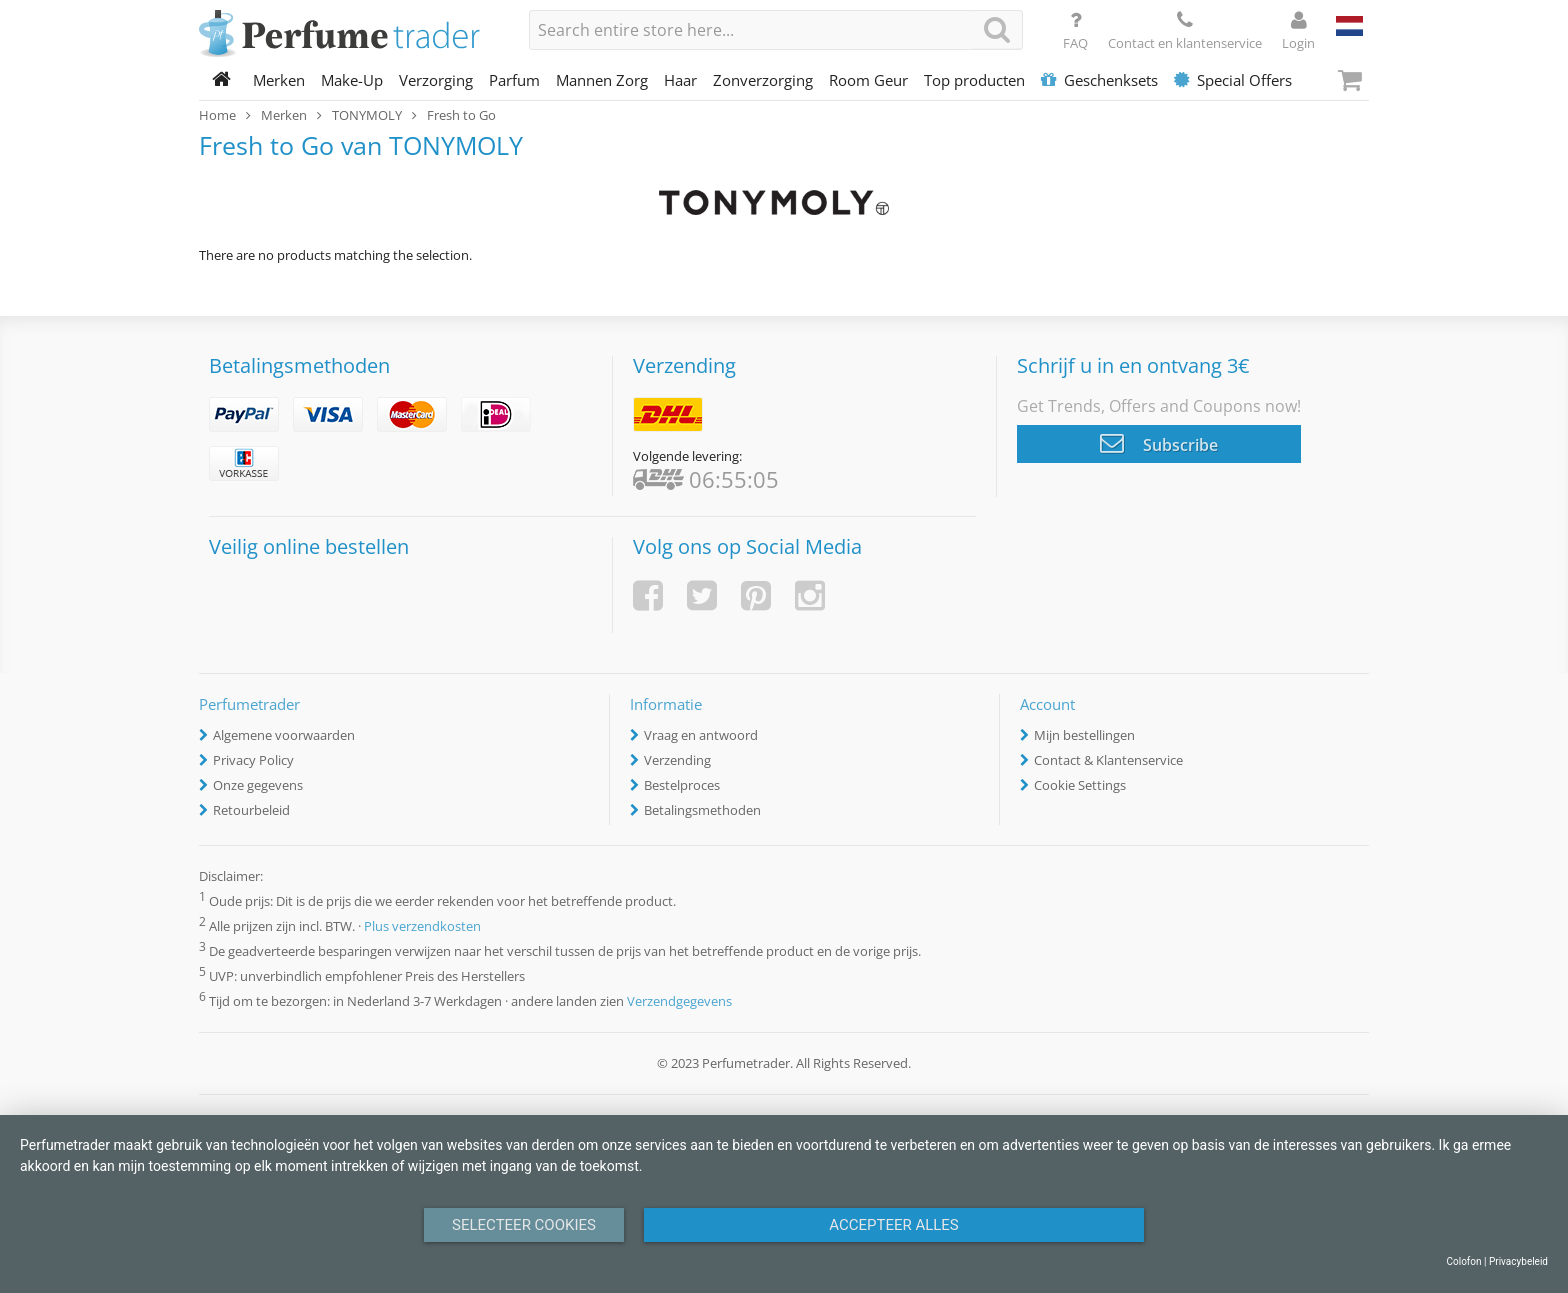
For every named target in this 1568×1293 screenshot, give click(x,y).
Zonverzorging (763, 80)
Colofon (1463, 1261)
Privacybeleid (1518, 1261)
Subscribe (1159, 443)
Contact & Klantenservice (1108, 760)
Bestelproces (682, 785)
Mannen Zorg (602, 80)
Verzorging (436, 80)
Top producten (974, 80)
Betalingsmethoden (702, 810)
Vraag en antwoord (701, 735)
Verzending (677, 760)
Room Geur (868, 80)
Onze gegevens (258, 785)
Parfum (514, 80)
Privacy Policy (253, 760)
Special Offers (1233, 80)
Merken (279, 80)
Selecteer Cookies (524, 1225)
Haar (680, 80)
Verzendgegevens (679, 1001)
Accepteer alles (894, 1225)
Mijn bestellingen (1084, 735)
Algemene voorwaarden (284, 735)
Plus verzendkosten (422, 926)
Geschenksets (1099, 80)
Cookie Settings (1080, 785)
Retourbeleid (251, 810)
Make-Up (352, 80)
